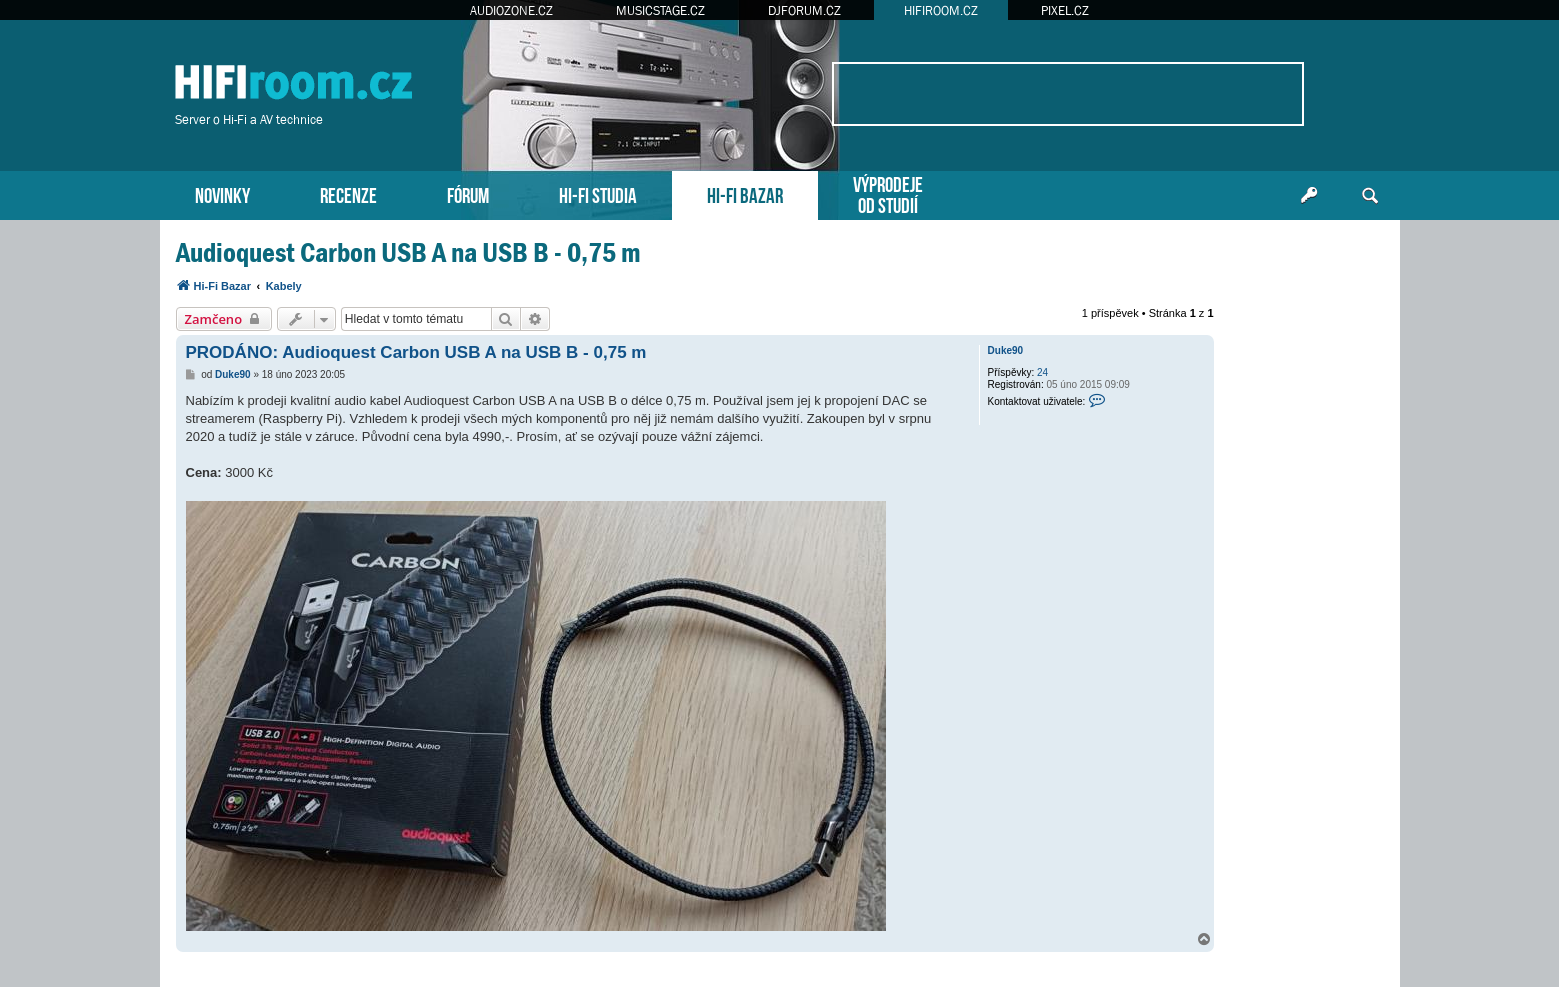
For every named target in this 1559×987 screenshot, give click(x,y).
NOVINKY (222, 193)
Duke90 (1006, 350)
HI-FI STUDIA (598, 193)
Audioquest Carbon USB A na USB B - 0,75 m (408, 252)
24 (1042, 372)
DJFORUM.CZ (804, 10)
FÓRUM (468, 193)
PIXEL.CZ (1065, 10)
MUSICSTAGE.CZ (660, 10)
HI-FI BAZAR (745, 193)
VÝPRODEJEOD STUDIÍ (888, 193)
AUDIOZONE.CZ (511, 10)
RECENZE (348, 193)
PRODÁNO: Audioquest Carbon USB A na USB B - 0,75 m (416, 352)
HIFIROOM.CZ (941, 10)
